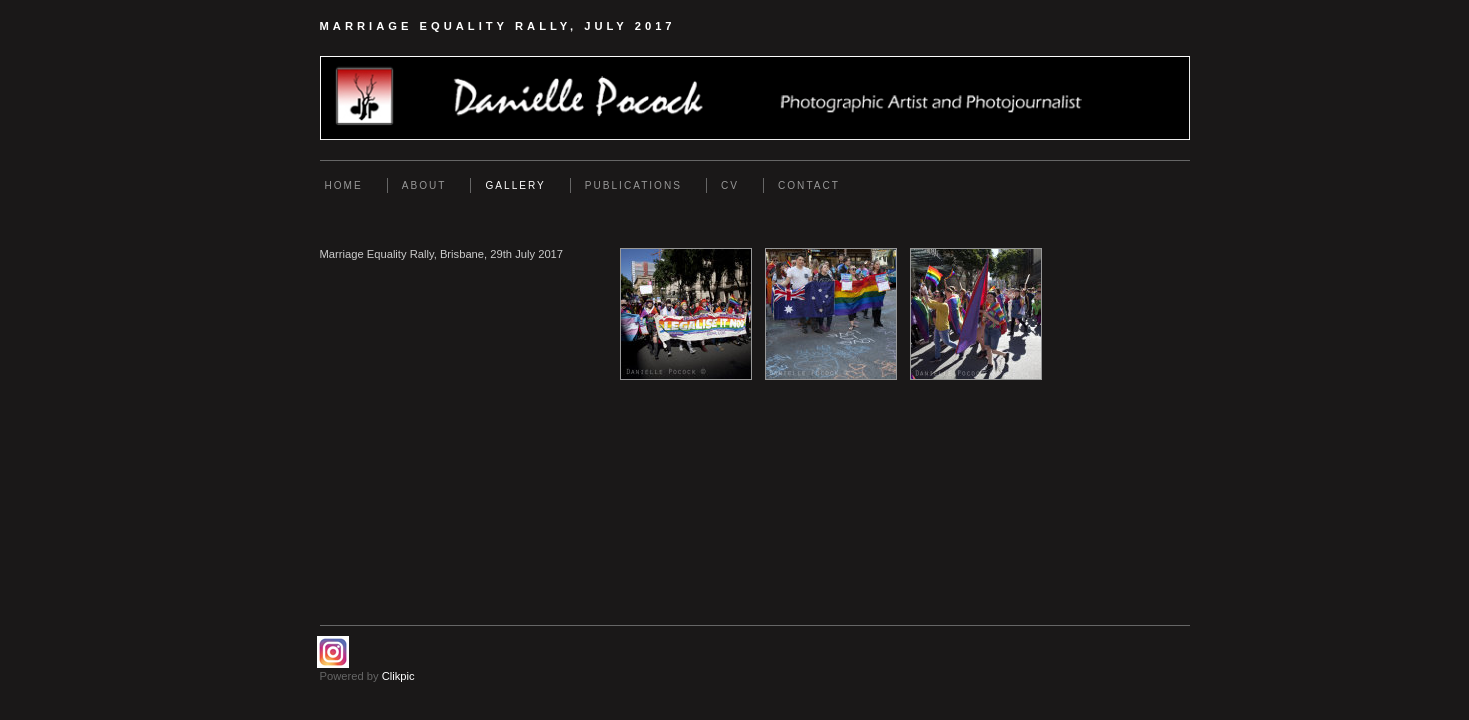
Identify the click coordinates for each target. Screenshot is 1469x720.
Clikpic (398, 676)
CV (730, 185)
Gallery (515, 185)
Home (344, 185)
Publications (633, 185)
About (424, 185)
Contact (809, 185)
